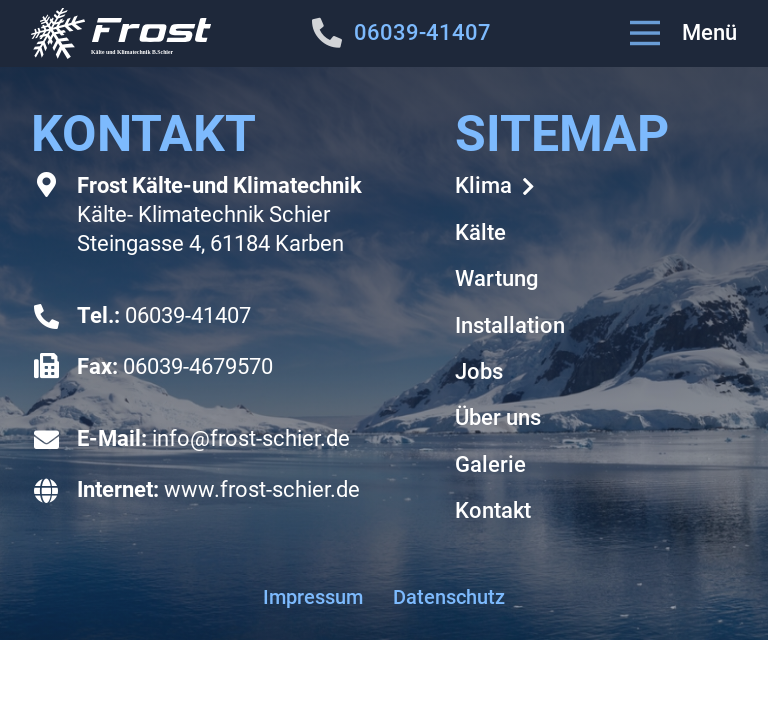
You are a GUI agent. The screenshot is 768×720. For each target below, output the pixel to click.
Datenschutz (449, 597)
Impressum (313, 597)
